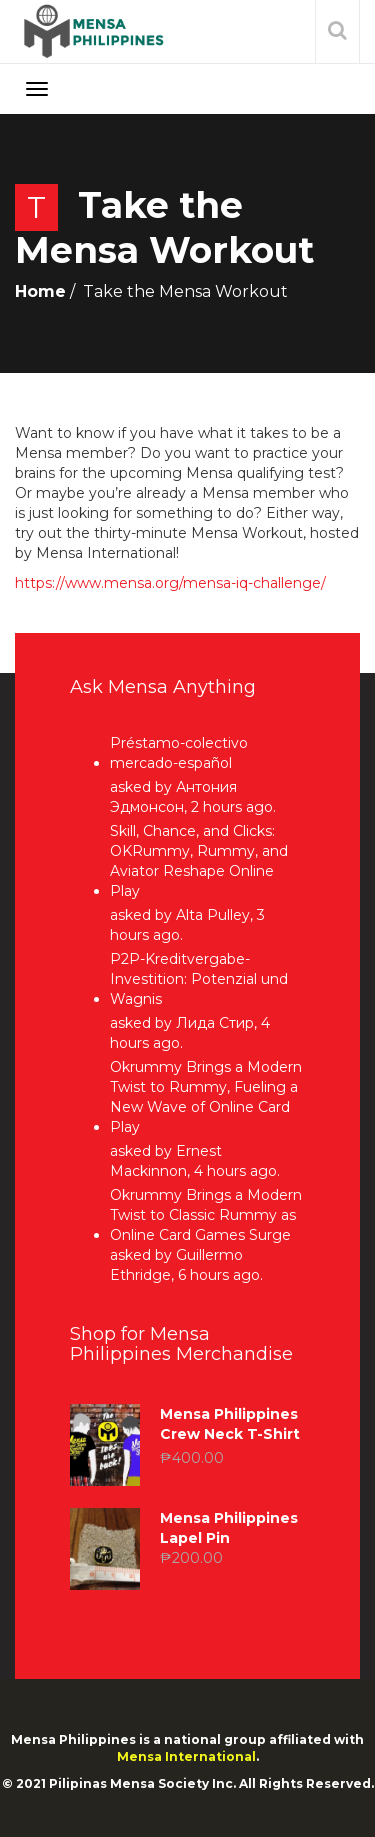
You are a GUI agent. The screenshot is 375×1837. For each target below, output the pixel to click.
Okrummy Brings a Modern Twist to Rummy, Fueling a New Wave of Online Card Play (206, 1097)
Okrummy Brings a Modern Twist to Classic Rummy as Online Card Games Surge (206, 1215)
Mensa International (186, 1756)
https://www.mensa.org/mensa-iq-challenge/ (170, 583)
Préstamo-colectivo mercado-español (179, 753)
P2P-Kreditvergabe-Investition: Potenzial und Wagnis (199, 979)
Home (40, 291)
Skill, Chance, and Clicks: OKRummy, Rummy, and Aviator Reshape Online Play (199, 861)
